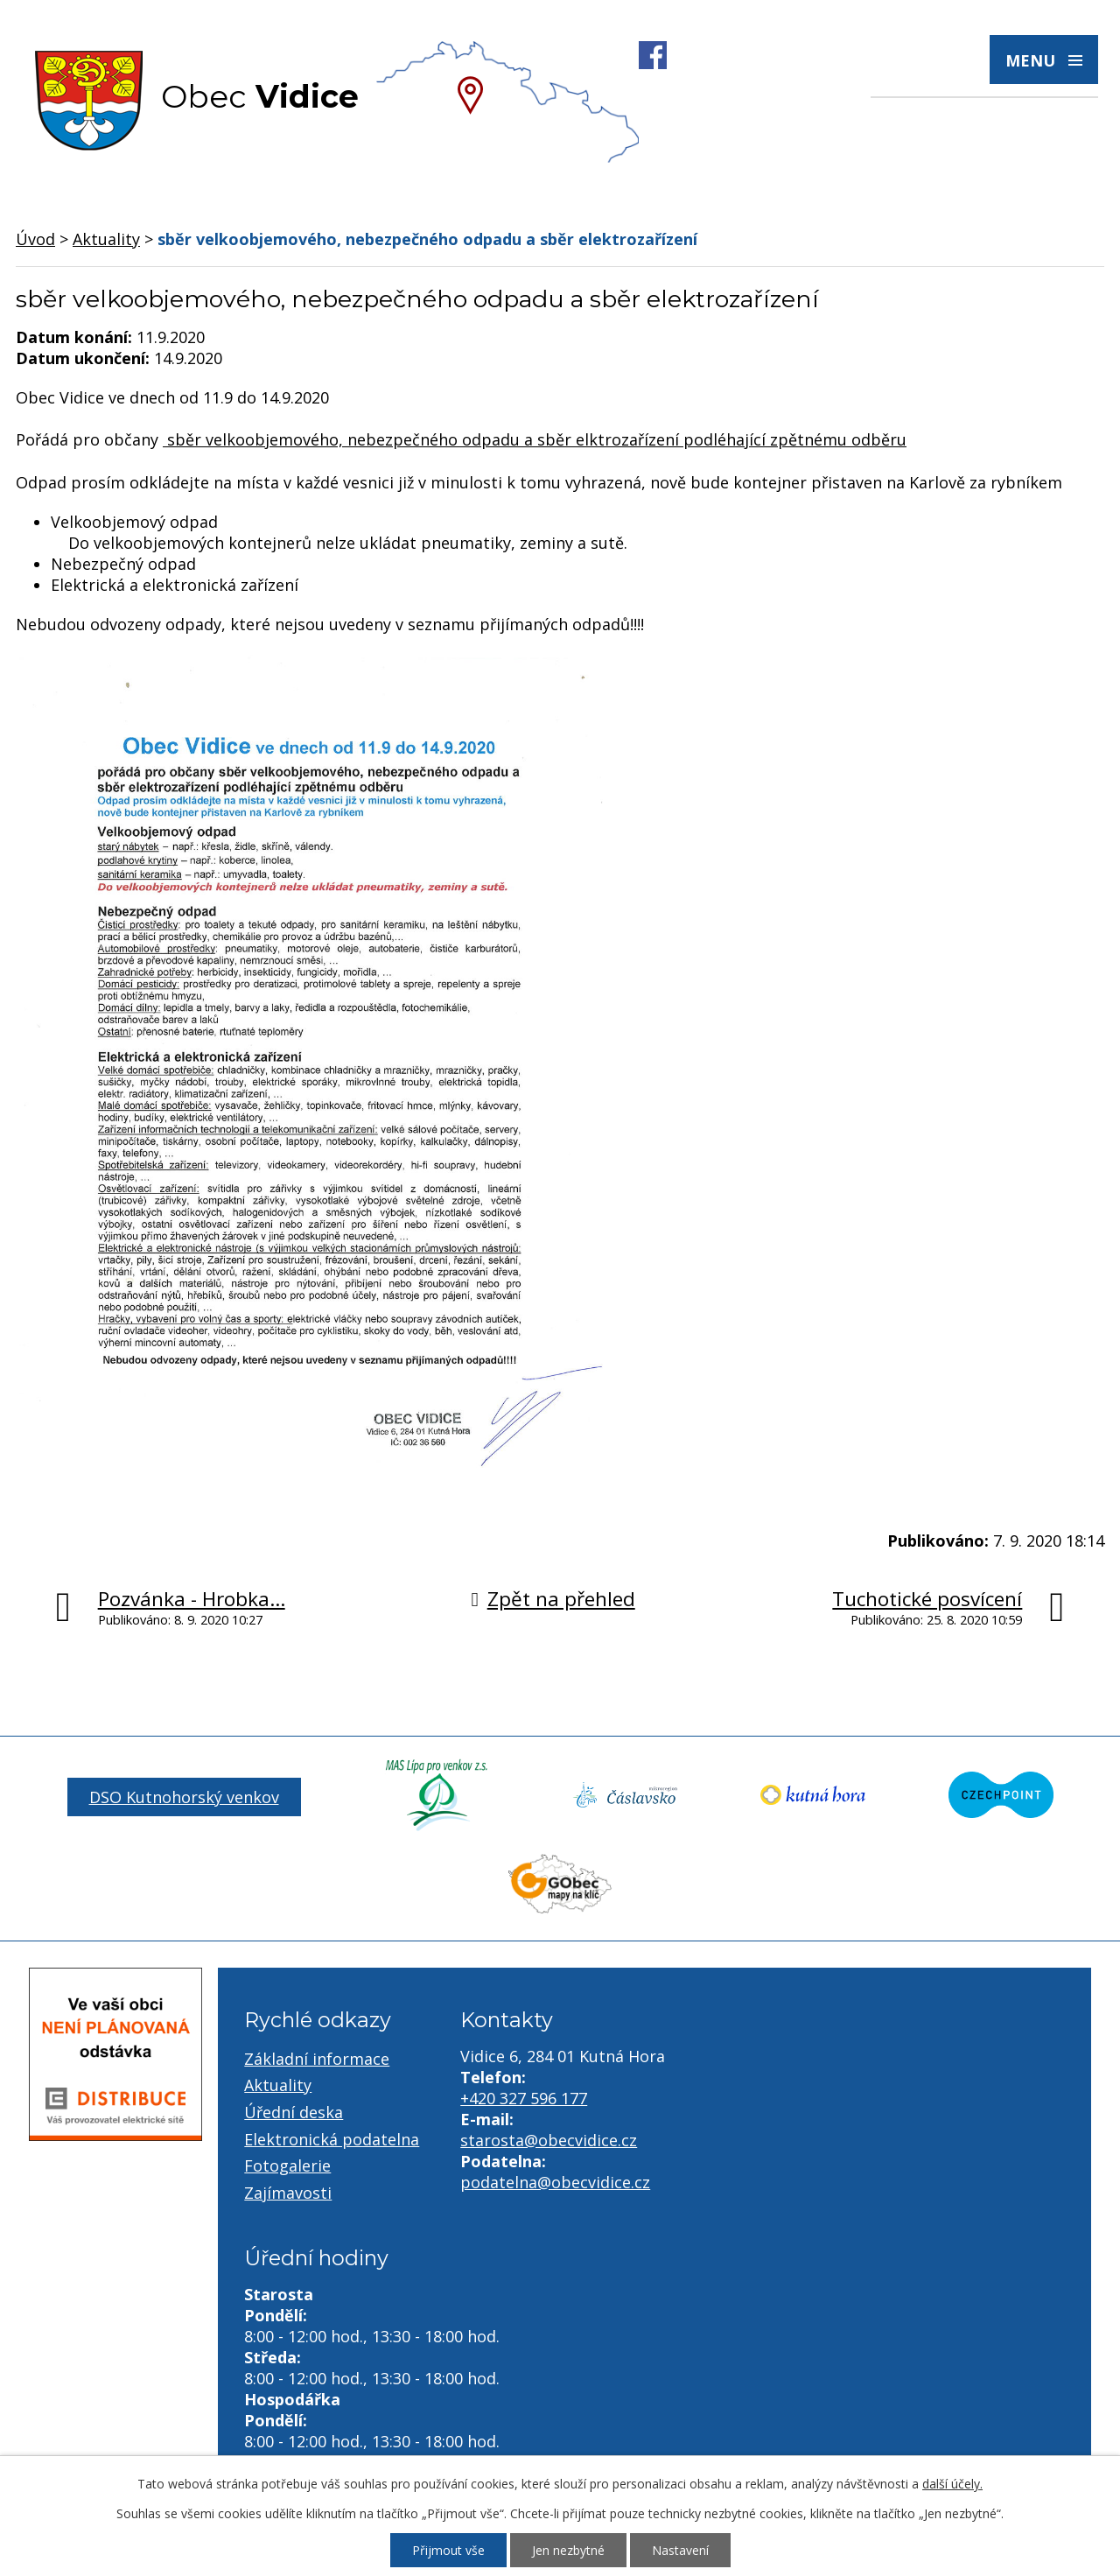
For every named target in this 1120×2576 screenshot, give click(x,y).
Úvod (35, 238)
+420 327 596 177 (523, 2098)
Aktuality (106, 238)
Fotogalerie (287, 2165)
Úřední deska (293, 2112)
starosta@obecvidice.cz (548, 2140)
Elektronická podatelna (331, 2139)
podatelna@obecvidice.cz (555, 2182)
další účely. (952, 2483)
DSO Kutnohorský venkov (184, 1796)
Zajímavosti (288, 2192)
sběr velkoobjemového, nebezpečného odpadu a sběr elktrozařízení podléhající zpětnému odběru (534, 439)
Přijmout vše (448, 2550)
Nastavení (680, 2550)
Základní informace (316, 2058)
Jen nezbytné (568, 2550)
